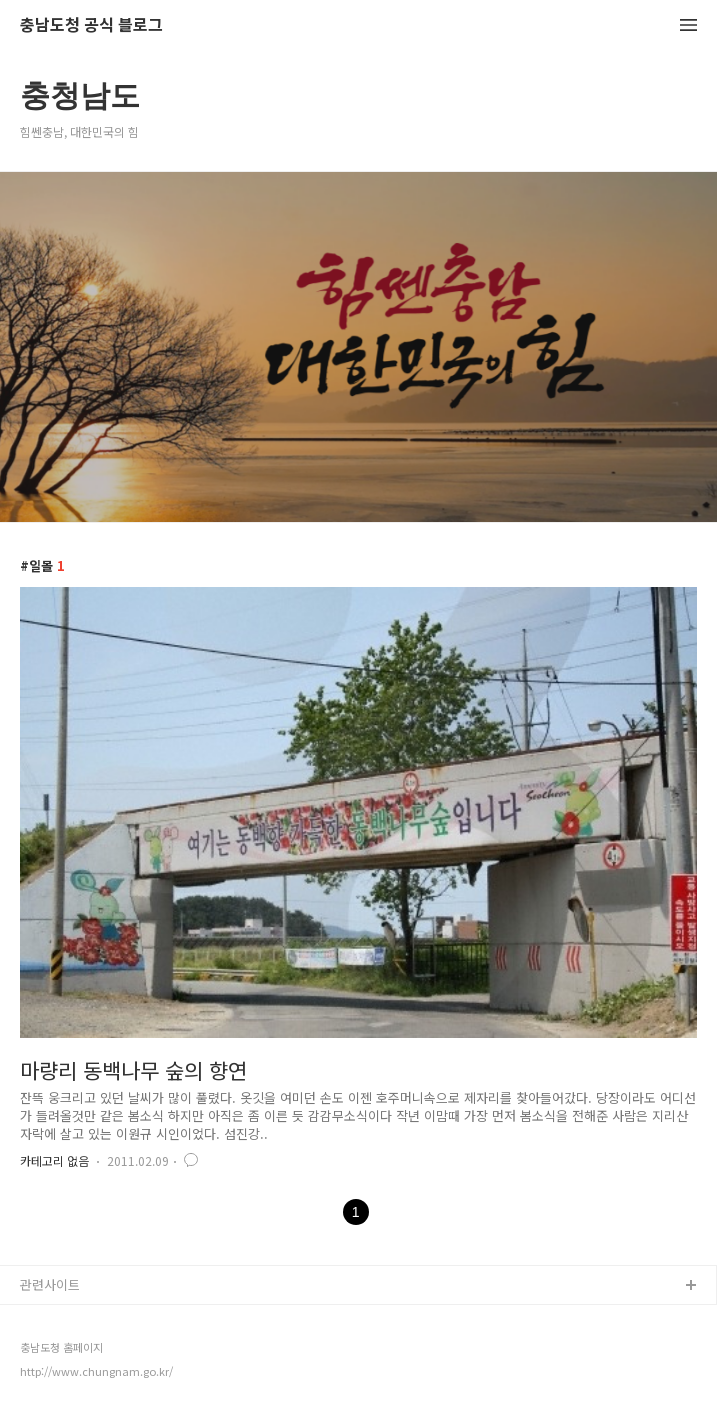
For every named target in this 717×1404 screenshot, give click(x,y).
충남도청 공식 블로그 (91, 25)
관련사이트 (50, 1284)
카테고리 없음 (54, 1160)
